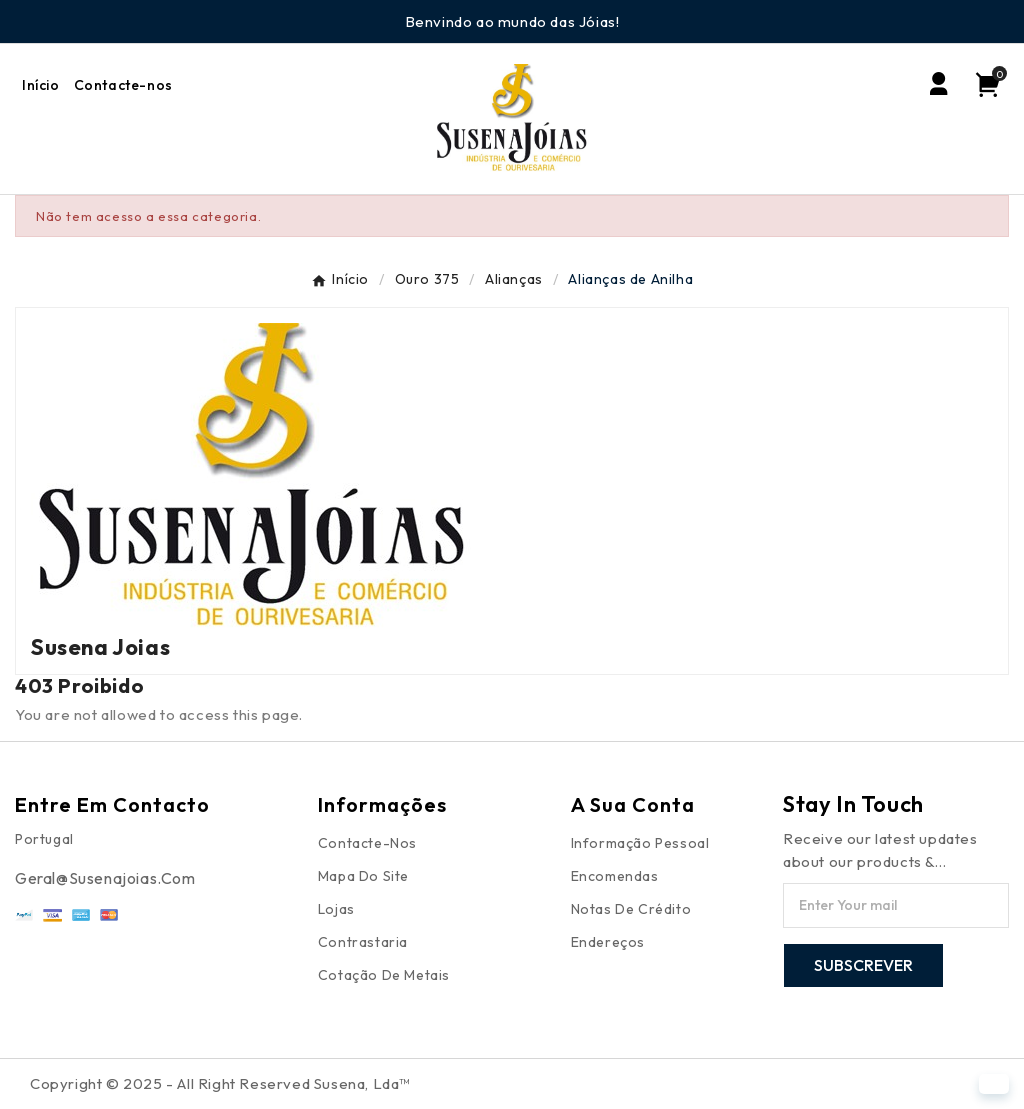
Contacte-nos (367, 843)
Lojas (336, 909)
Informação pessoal (640, 843)
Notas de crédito (631, 909)
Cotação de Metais (384, 975)
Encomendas (615, 876)
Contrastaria (363, 942)
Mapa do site (363, 876)
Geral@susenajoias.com (105, 878)
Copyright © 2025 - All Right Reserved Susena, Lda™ (220, 1083)
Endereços (608, 942)
